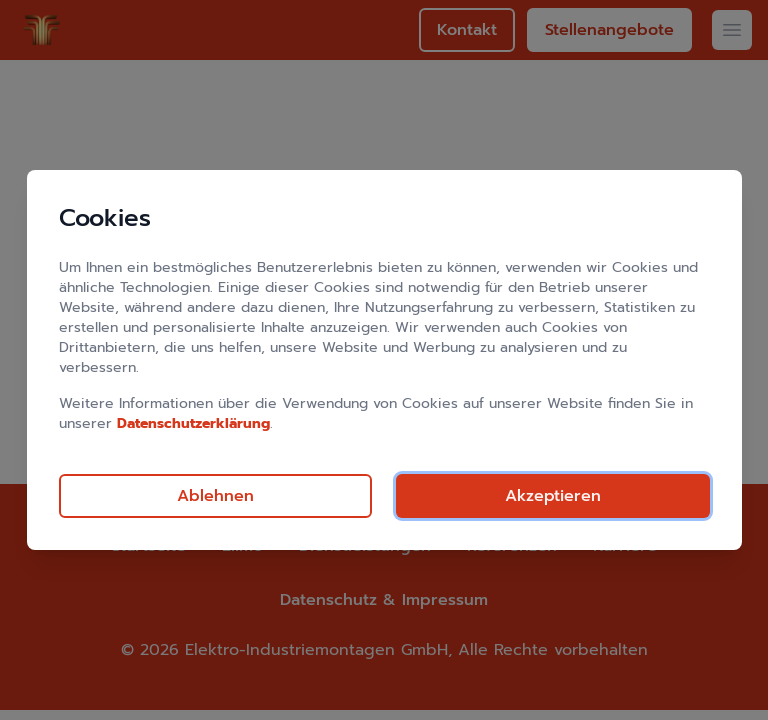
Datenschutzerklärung (193, 423)
